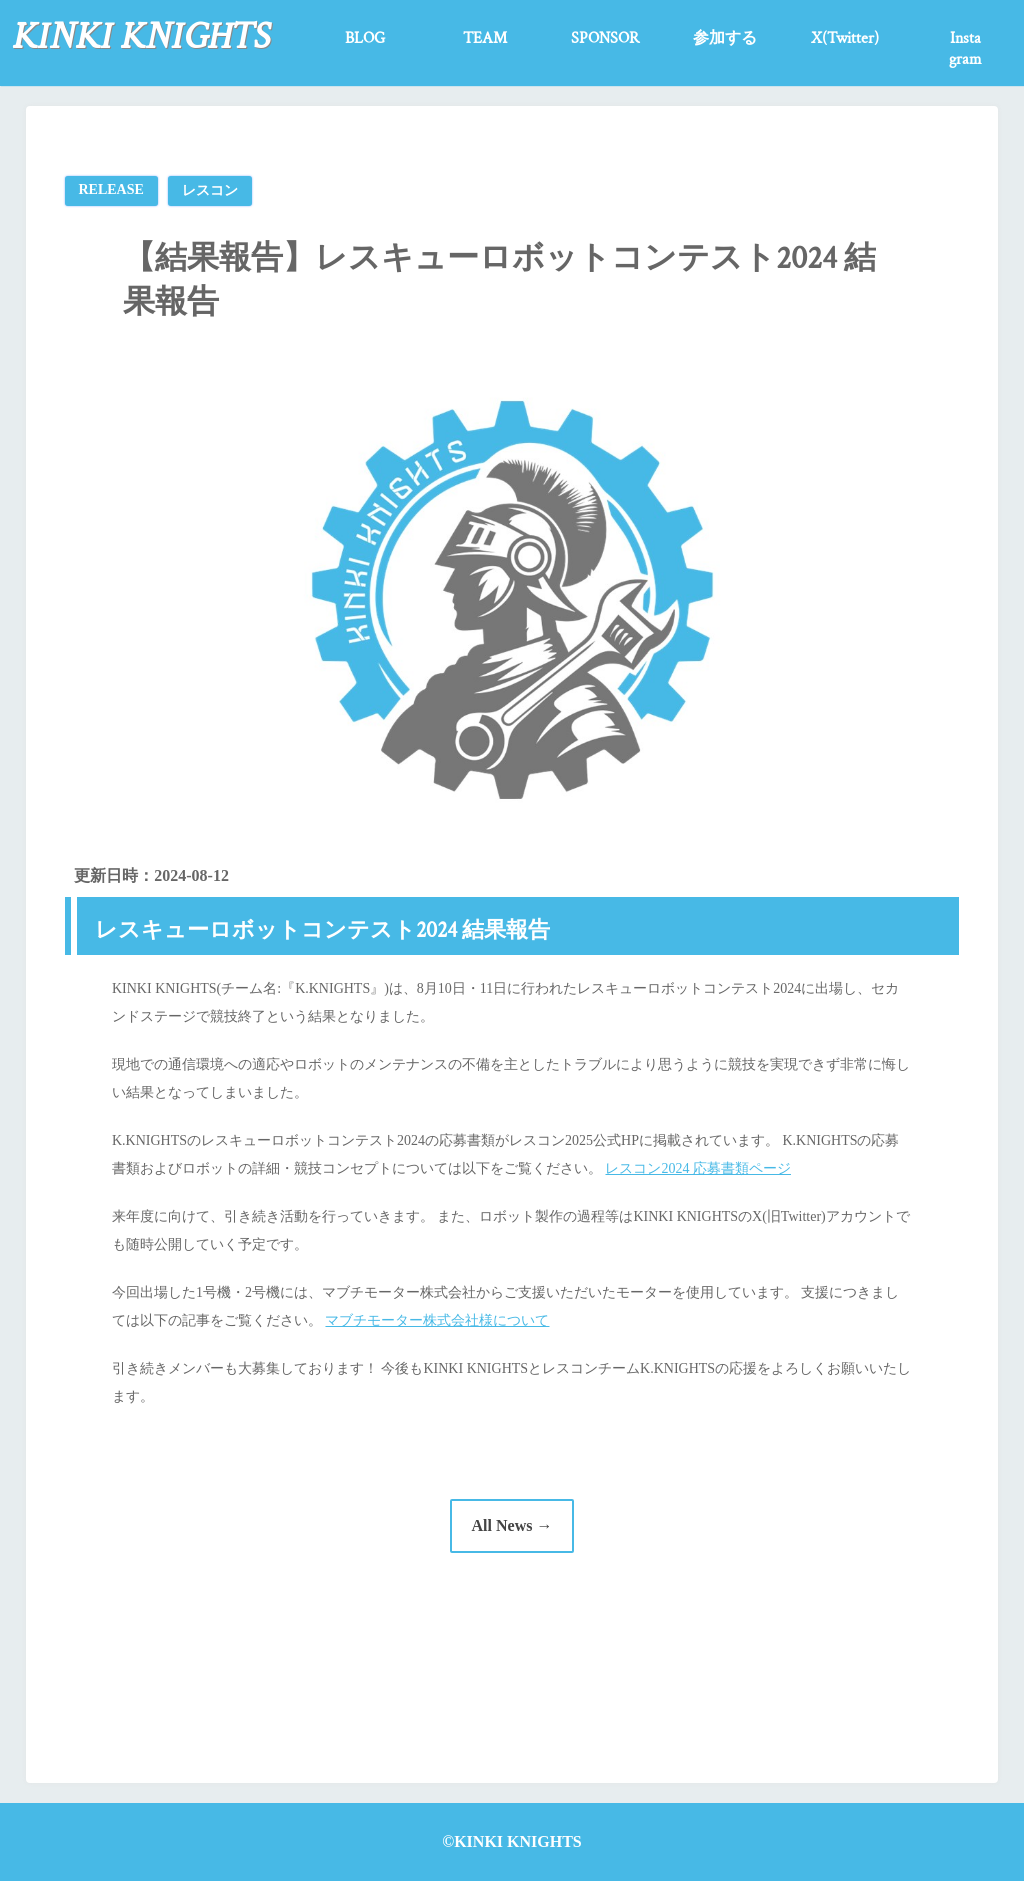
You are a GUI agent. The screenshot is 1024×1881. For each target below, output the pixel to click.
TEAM (485, 38)
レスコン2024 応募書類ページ (698, 1168)
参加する (725, 38)
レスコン (210, 190)
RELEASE (111, 189)
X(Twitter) (845, 38)
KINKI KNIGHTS (140, 36)
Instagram (965, 49)
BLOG (365, 38)
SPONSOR (605, 38)
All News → (512, 1525)
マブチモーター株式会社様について (437, 1320)
